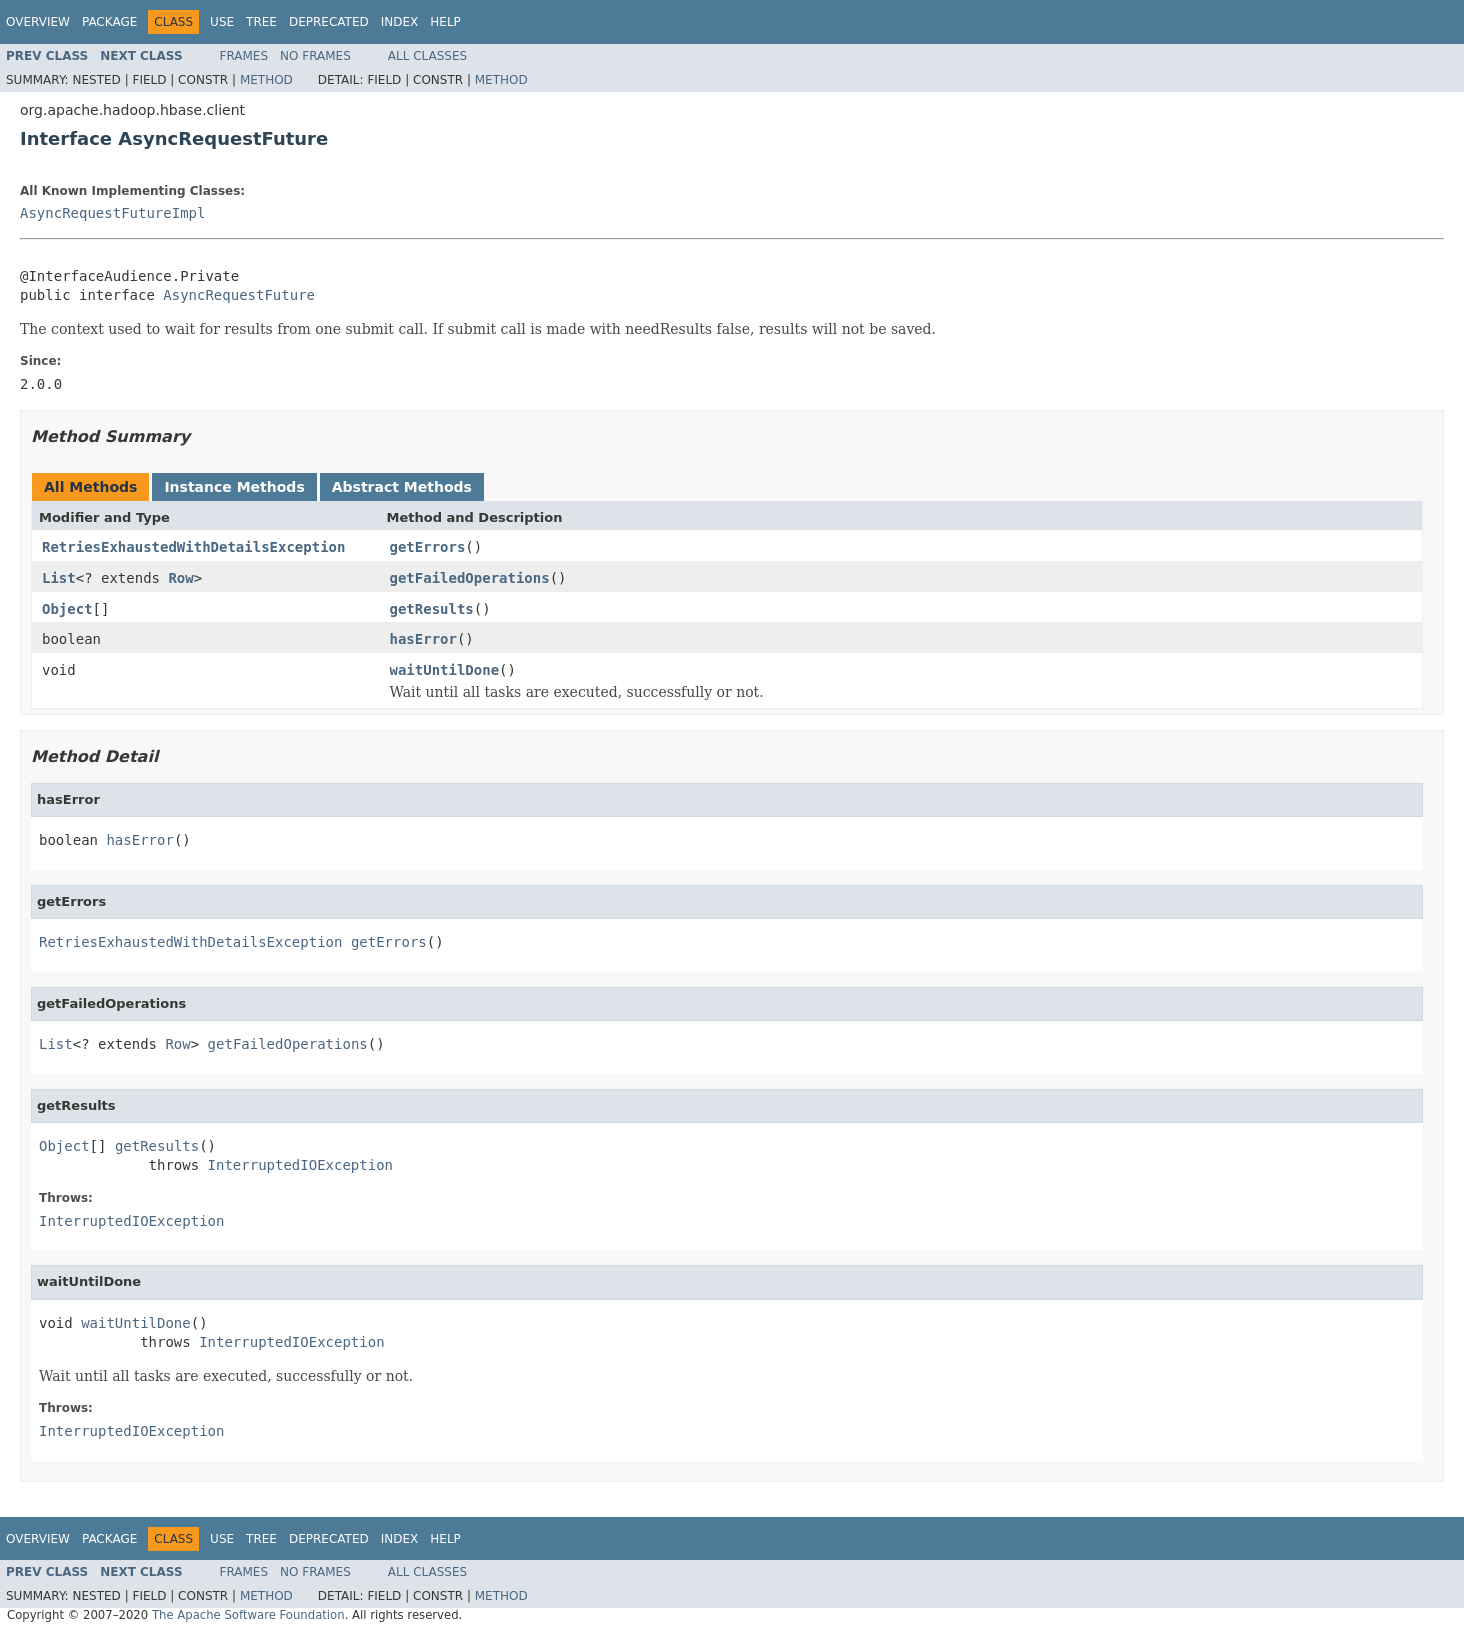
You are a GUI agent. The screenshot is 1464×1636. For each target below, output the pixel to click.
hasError (423, 639)
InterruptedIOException (300, 1165)
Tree (261, 22)
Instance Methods (234, 487)
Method (266, 80)
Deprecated (329, 22)
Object (67, 609)
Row (180, 578)
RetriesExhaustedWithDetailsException (193, 547)
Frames (244, 56)
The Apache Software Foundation (248, 1615)
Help (445, 22)
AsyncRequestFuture (239, 295)
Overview (38, 22)
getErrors (428, 547)
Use (222, 22)
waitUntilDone (445, 670)
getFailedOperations (470, 578)
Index (400, 22)
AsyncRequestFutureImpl (112, 213)
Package (109, 22)
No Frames (315, 56)
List (59, 578)
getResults (432, 609)
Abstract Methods (402, 487)
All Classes (427, 56)
